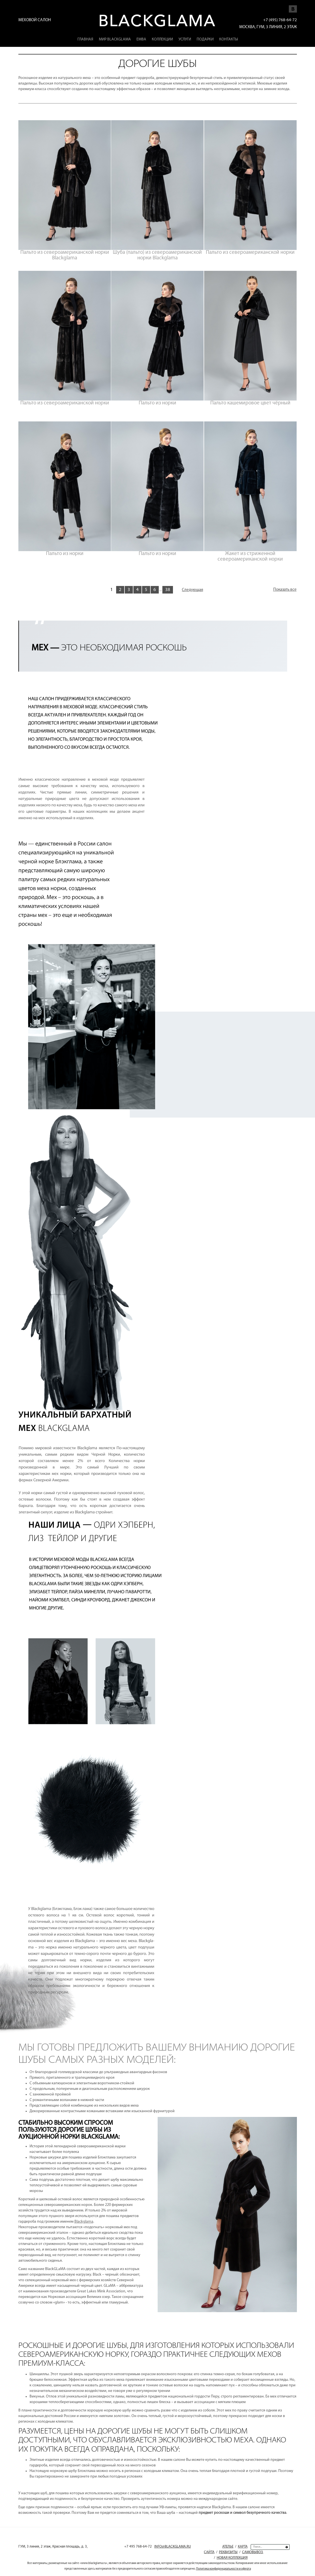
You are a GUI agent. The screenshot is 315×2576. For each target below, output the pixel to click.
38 (167, 589)
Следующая (192, 590)
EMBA (141, 39)
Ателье (227, 2546)
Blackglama (83, 2222)
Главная (85, 39)
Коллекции (162, 39)
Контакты (228, 39)
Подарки (205, 39)
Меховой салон (34, 20)
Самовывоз (252, 2552)
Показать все (285, 590)
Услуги (185, 39)
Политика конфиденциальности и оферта (223, 2568)
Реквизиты (228, 2552)
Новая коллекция (232, 2558)
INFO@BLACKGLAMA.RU (172, 2546)
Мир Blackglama (115, 39)
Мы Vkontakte (293, 6)
